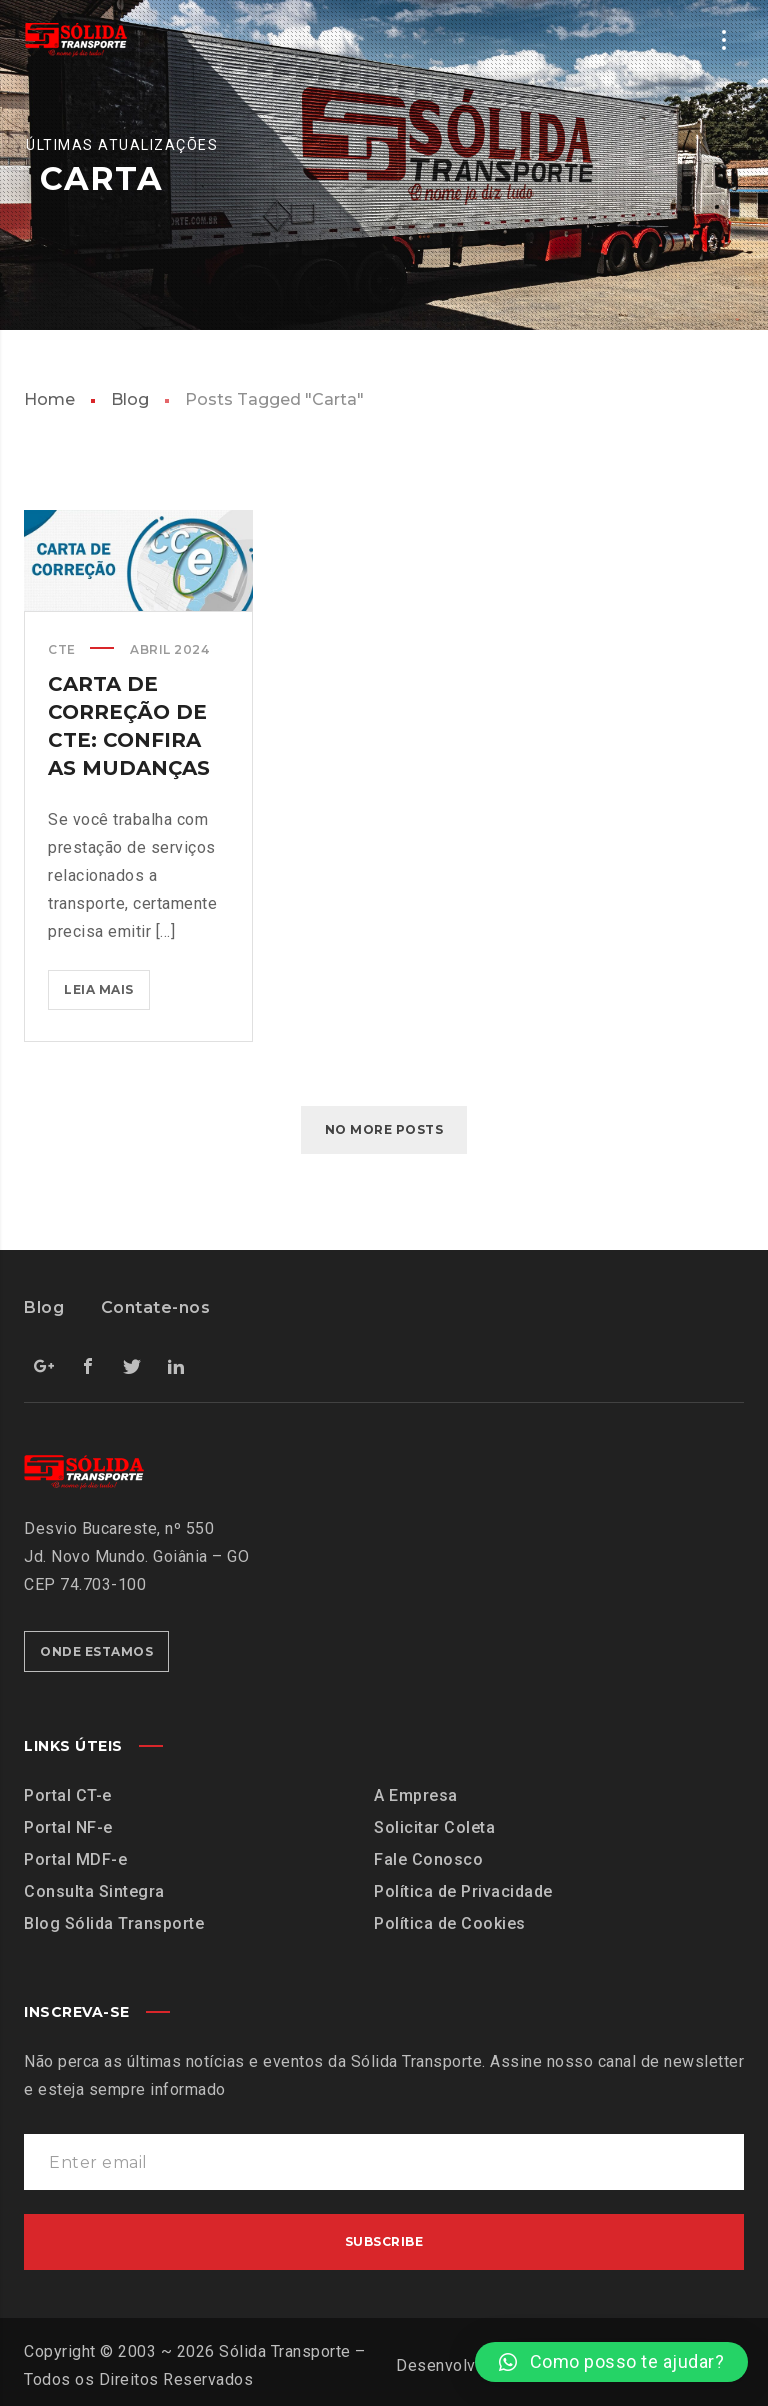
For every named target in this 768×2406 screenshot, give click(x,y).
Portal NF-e (68, 1827)
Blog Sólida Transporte (114, 1923)
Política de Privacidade (463, 1891)
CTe (62, 649)
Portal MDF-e (75, 1859)
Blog (130, 399)
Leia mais (107, 983)
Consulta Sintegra (94, 1891)
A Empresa (416, 1795)
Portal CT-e (68, 1795)
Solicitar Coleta (434, 1827)
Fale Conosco (428, 1859)
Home (49, 399)
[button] (611, 2362)
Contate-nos (156, 1307)
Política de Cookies (450, 1923)
